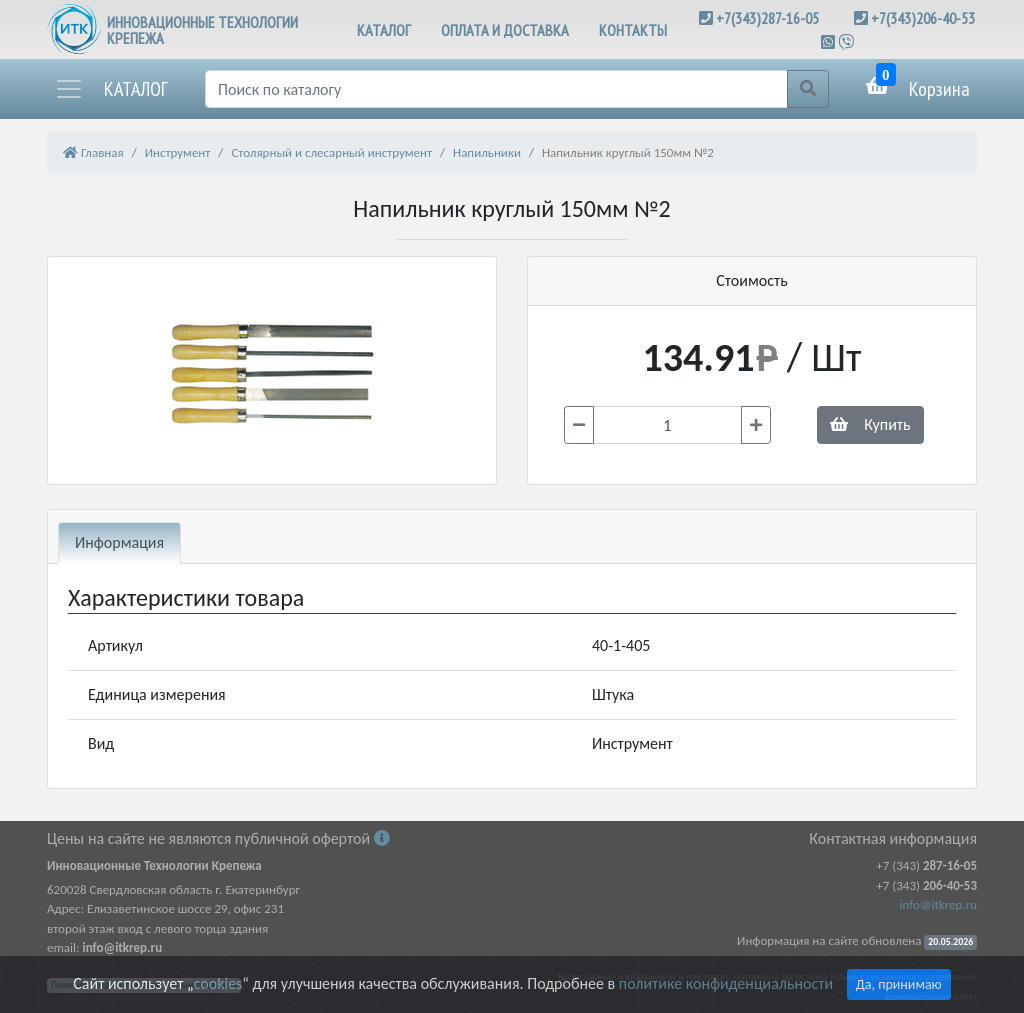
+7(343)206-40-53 (923, 18)
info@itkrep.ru (938, 904)
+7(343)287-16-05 (767, 18)
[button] (111, 89)
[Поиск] (496, 89)
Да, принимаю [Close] (899, 984)
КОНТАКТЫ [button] (633, 30)
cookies (218, 983)
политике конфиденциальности (726, 983)
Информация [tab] (119, 542)
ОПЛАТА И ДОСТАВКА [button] (505, 30)
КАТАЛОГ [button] (384, 30)
